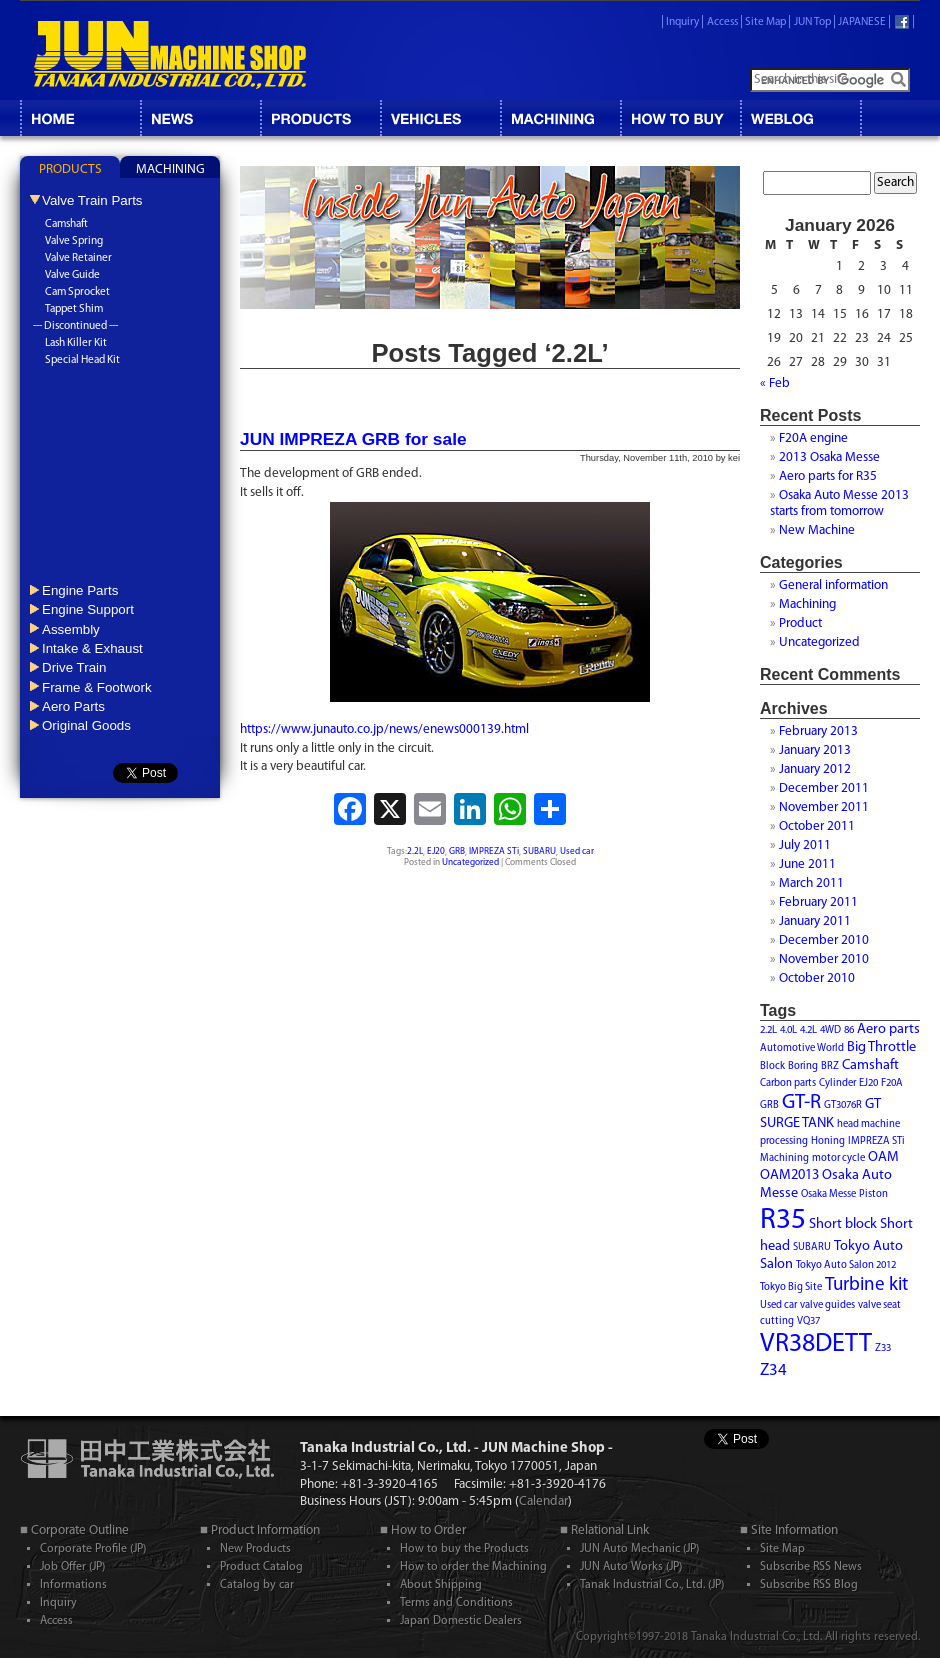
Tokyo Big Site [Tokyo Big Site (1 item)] (791, 1287)
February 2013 (818, 731)
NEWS (200, 118)
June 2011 (807, 864)
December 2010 (824, 940)
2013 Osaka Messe (829, 457)
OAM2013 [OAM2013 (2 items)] (789, 1175)
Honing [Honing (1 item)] (828, 1141)
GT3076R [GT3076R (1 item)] (843, 1105)
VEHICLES (440, 118)
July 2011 (805, 845)
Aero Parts (73, 706)
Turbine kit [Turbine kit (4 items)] (866, 1285)
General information (833, 585)
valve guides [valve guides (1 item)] (827, 1305)
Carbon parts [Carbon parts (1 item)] (788, 1083)
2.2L (415, 851)
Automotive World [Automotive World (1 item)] (802, 1048)
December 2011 (824, 788)
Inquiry (682, 22)
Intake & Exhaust (92, 648)
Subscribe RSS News (811, 1567)
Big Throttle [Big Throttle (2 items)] (881, 1047)
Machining (807, 604)
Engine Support (88, 609)
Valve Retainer (78, 258)
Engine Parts (80, 590)
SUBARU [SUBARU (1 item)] (812, 1247)
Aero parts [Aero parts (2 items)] (888, 1029)
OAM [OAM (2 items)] (883, 1157)
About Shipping (441, 1585)
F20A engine (813, 438)
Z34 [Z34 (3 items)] (773, 1370)
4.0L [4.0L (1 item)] (788, 1030)
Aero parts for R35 (828, 476)
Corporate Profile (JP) (93, 1549)
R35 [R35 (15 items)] (783, 1220)
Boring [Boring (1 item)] (803, 1066)
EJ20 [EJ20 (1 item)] (868, 1083)
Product (800, 623)
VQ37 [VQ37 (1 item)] (808, 1321)
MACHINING (560, 118)
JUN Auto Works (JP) (631, 1567)
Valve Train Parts (92, 200)
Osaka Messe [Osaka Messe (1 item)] (828, 1194)
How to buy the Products (464, 1549)
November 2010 (824, 959)
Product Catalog (261, 1567)
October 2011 (817, 826)
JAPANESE (862, 22)
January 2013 (815, 750)
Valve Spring (74, 241)
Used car (577, 851)
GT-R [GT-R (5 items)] (801, 1103)
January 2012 (815, 769)
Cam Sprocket (77, 292)
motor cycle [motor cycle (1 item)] (838, 1158)
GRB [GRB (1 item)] (769, 1105)
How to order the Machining (473, 1567)
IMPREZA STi (494, 851)
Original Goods (86, 725)
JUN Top (812, 22)
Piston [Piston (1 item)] (873, 1194)
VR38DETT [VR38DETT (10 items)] (816, 1344)
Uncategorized (470, 862)
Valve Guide (72, 275)
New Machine (817, 530)
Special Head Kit (82, 360)
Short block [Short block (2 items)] (843, 1224)
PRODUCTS (70, 169)
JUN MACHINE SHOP (170, 55)
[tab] (70, 167)
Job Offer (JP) (72, 1567)
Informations (73, 1585)
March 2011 (811, 883)
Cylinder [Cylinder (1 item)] (837, 1083)
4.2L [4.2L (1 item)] (808, 1030)
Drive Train (74, 667)
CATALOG (320, 118)
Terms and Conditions (456, 1603)
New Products (255, 1549)
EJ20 (436, 851)
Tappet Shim (74, 309)
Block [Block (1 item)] (772, 1066)
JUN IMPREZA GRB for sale (353, 439)
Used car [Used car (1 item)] (778, 1305)
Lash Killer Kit (76, 343)
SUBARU (539, 851)
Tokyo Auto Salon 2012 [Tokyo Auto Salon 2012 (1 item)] (846, 1265)
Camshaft (66, 224)
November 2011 (824, 807)
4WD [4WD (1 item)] (830, 1030)
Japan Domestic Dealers (461, 1621)
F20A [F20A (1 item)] (892, 1083)
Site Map (765, 22)
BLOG (800, 118)
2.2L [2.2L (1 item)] (768, 1030)
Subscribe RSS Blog (809, 1585)
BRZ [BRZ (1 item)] (830, 1066)
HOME (80, 118)
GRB (457, 851)
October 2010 (817, 978)
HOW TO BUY (680, 118)
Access (722, 22)
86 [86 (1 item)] (849, 1030)
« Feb (775, 383)
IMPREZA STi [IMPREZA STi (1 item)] (876, 1141)
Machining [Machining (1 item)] (784, 1158)
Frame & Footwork (97, 687)
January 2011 (815, 921)
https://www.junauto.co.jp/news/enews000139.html (384, 729)
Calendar (543, 1501)
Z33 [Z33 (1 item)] (883, 1348)
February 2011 (818, 902)
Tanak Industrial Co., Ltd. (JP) (652, 1585)
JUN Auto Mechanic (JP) (639, 1549)
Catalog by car (257, 1585)
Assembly (71, 629)
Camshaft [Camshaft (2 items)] (870, 1065)
